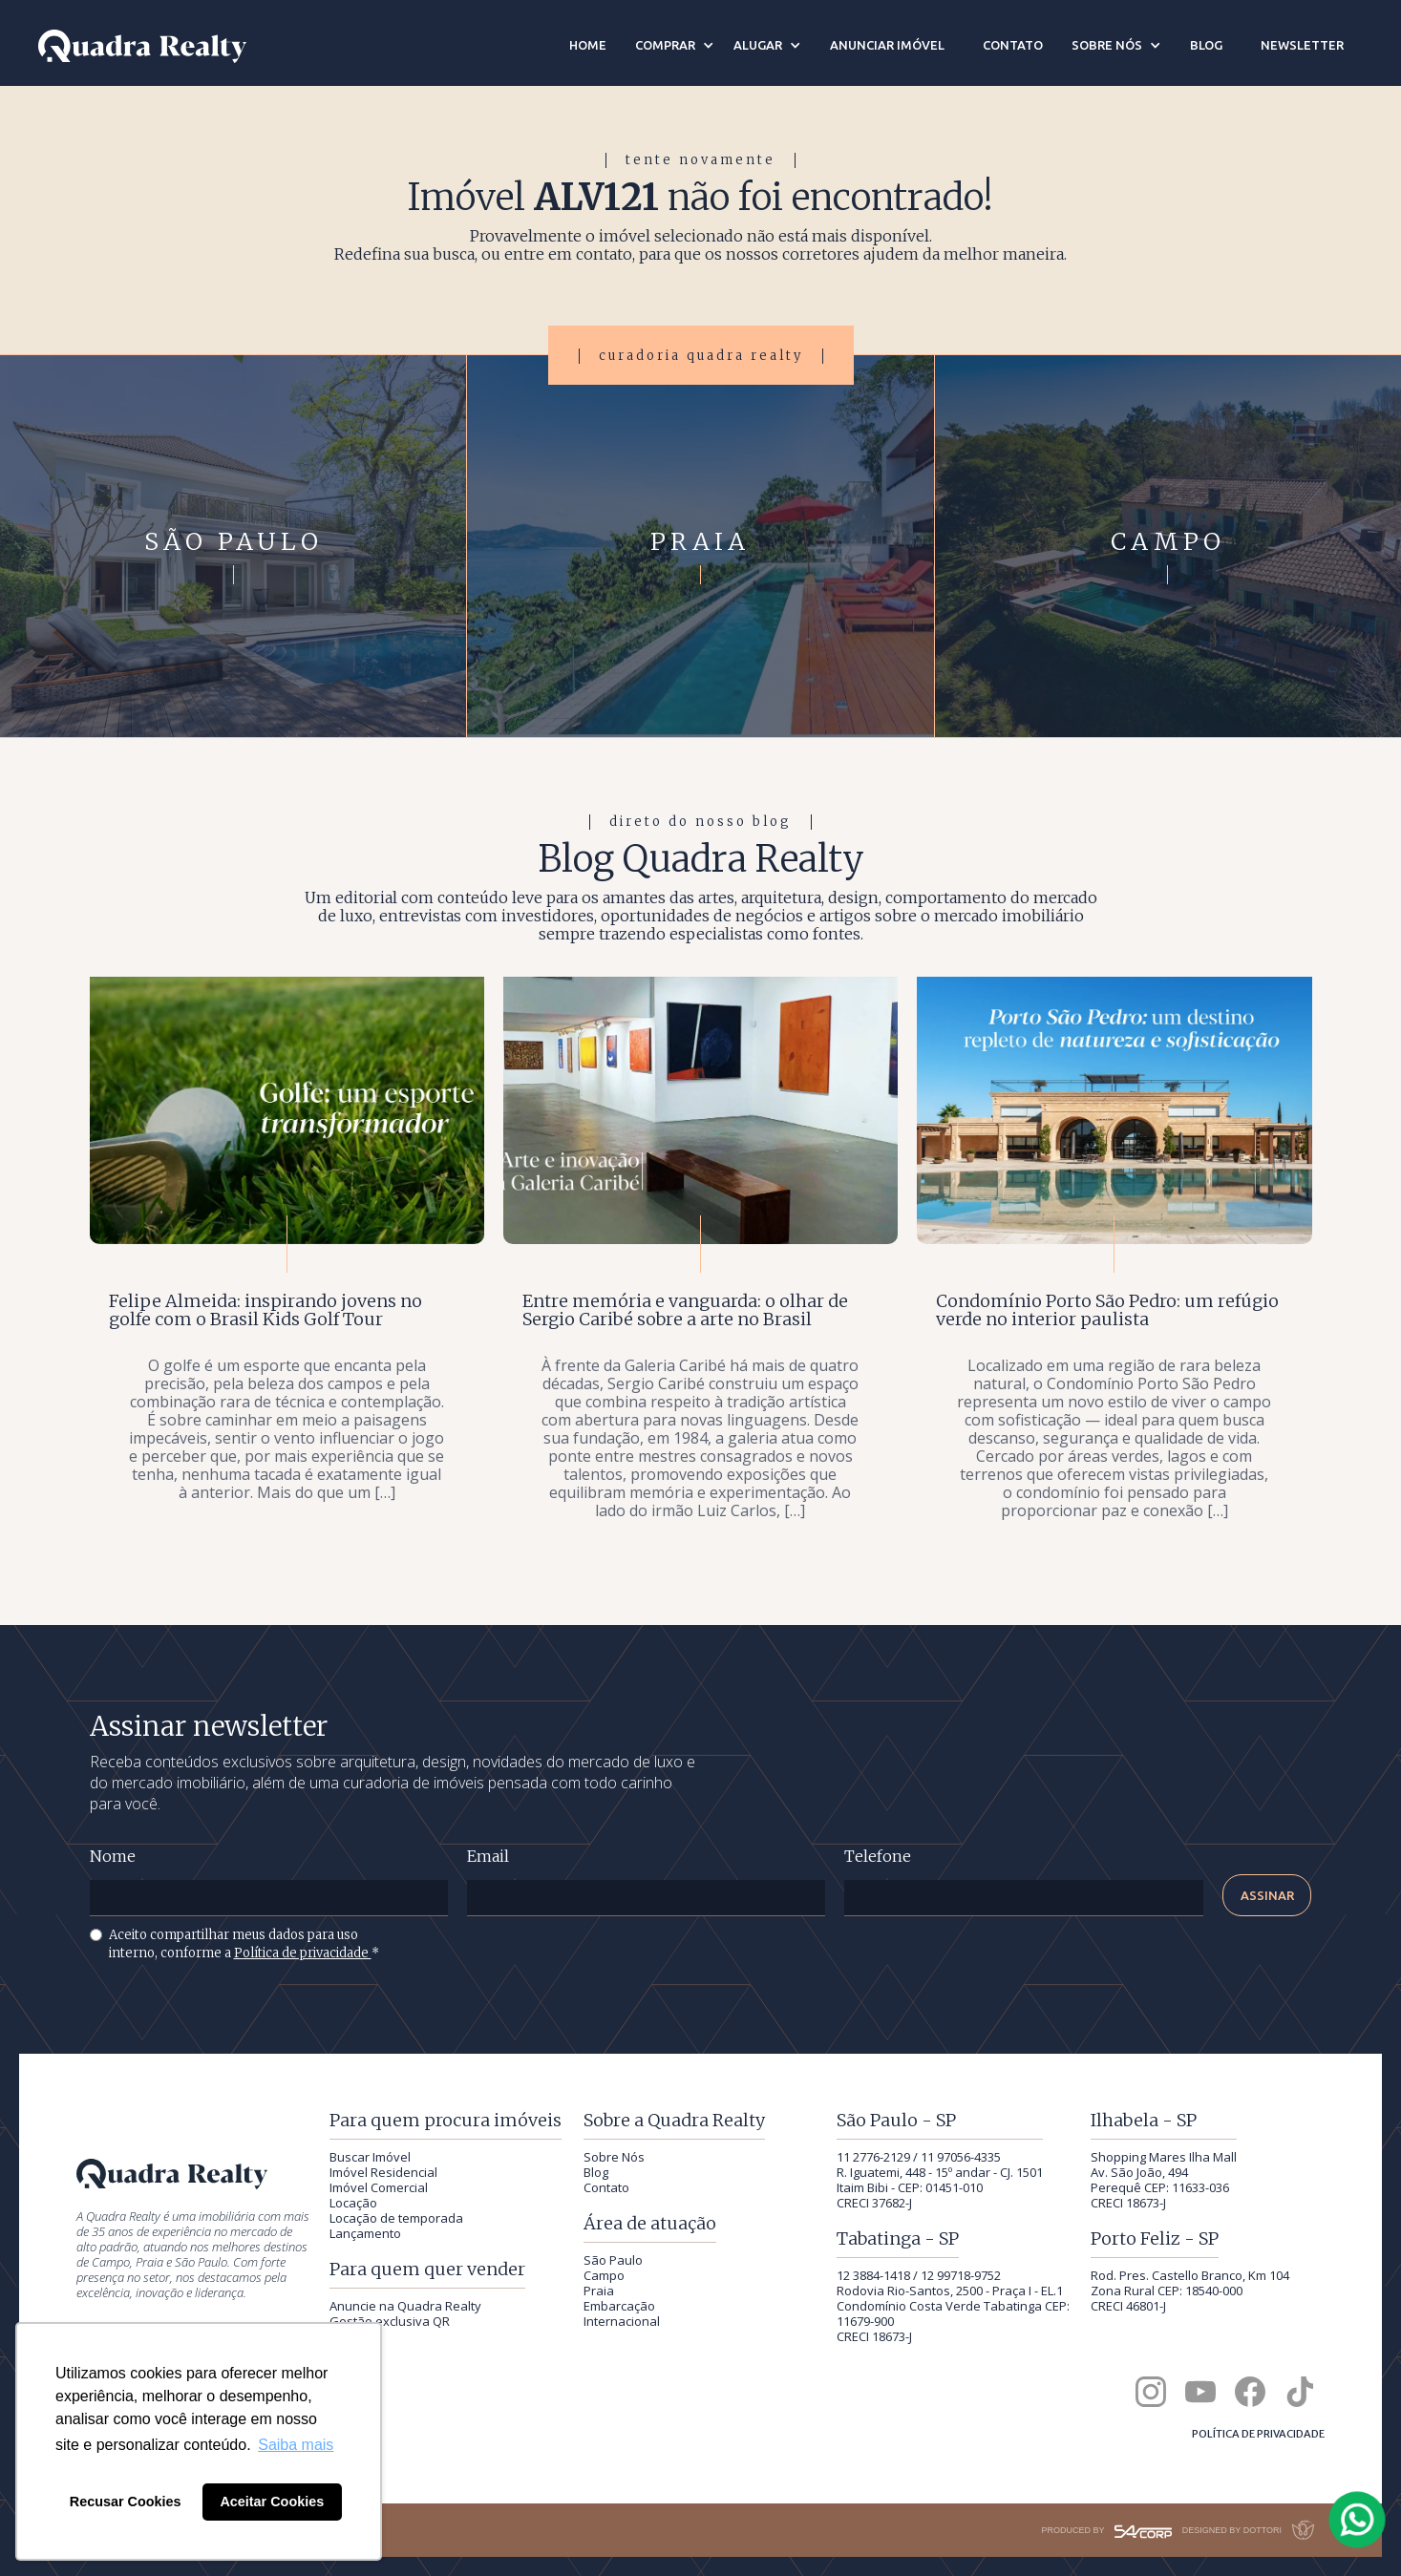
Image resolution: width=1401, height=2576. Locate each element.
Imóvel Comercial (378, 2187)
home (587, 45)
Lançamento (365, 2233)
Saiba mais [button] (295, 2445)
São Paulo (613, 2260)
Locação (353, 2202)
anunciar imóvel (887, 45)
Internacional (622, 2321)
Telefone (877, 1857)
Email (488, 1857)
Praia (599, 2290)
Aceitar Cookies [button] (272, 2501)
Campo (604, 2275)
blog (1206, 45)
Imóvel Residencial (383, 2172)
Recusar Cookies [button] (125, 2501)
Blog (596, 2172)
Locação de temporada (396, 2218)
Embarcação (619, 2305)
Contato (606, 2187)
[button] (675, 45)
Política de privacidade (302, 1953)
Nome (113, 1857)
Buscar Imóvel (370, 2156)
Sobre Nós (614, 2156)
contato (1013, 45)
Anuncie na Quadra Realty (405, 2305)
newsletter (1302, 45)
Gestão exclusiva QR (389, 2321)
